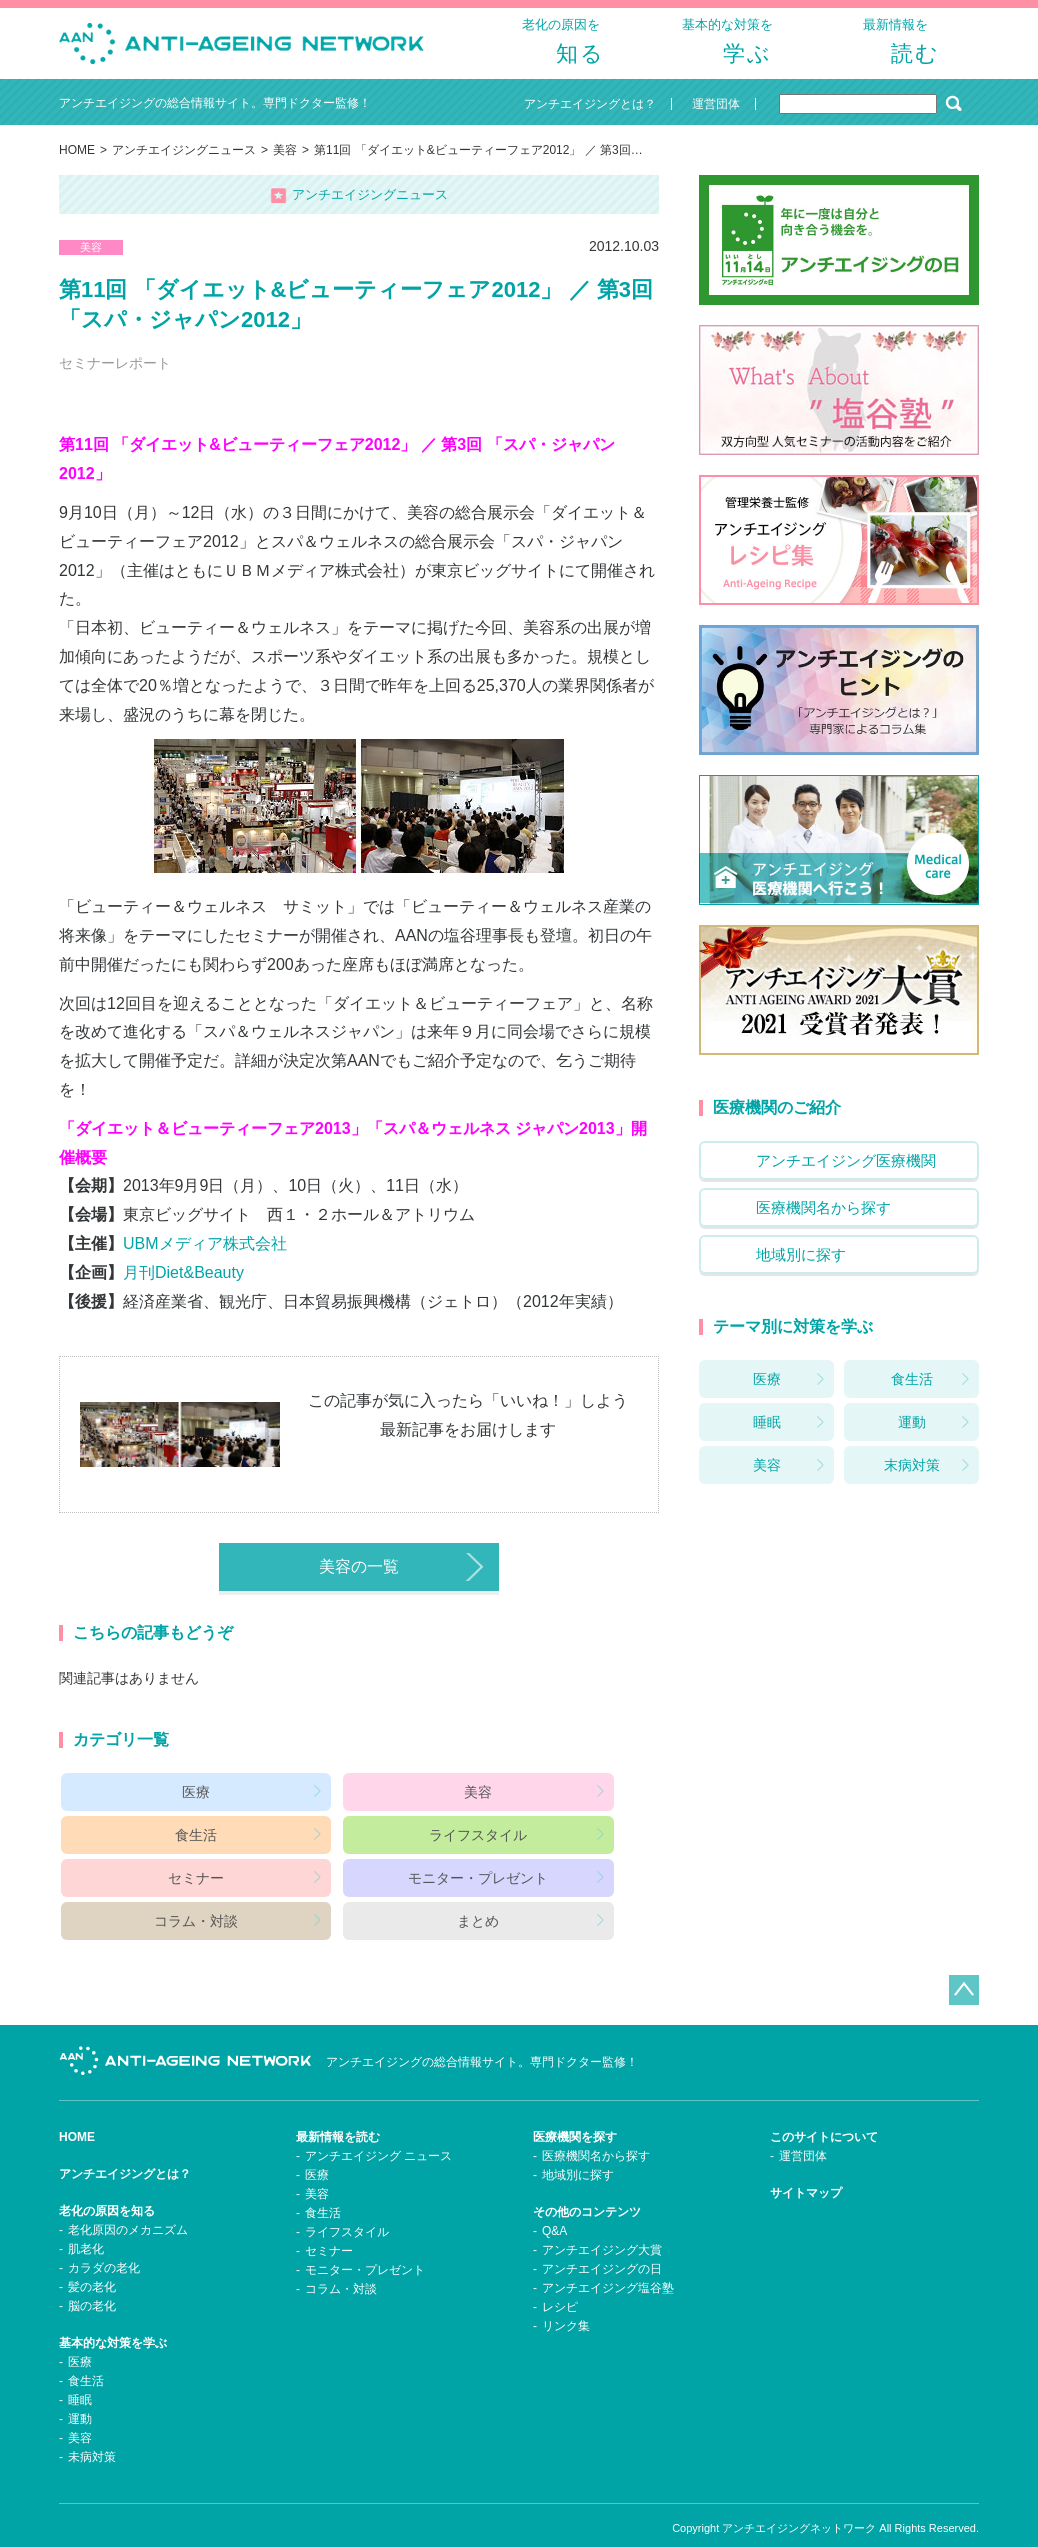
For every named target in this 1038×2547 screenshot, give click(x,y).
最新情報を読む (338, 2110)
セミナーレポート (115, 379)
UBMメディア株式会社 (205, 1259)
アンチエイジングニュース (184, 166)
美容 (285, 166)
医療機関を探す (575, 2110)
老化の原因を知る (107, 2184)
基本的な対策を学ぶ (113, 2316)
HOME (77, 166)
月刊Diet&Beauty (183, 1288)
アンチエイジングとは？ (125, 2147)
